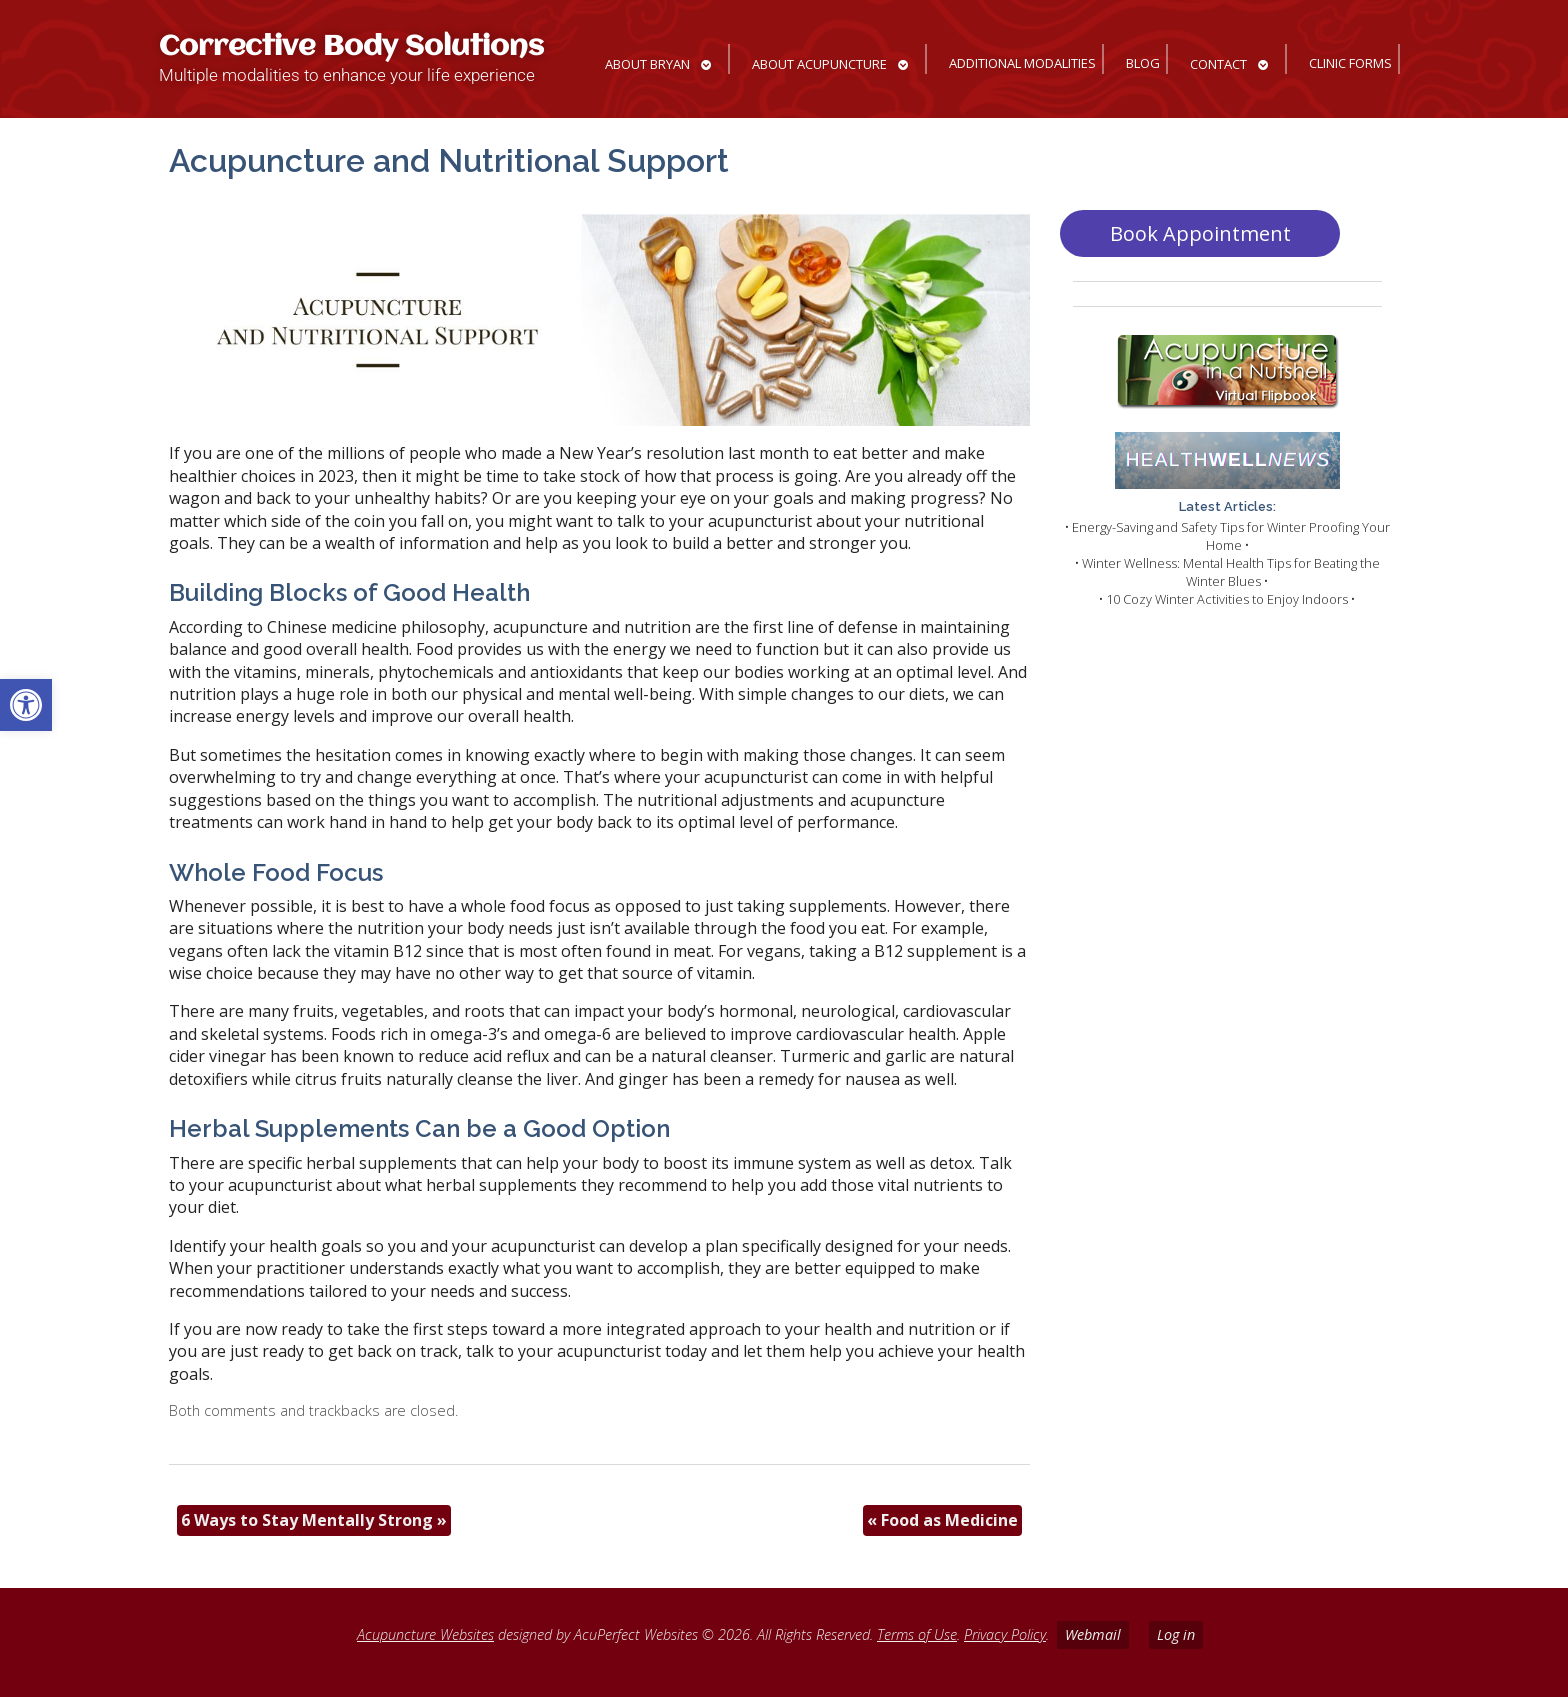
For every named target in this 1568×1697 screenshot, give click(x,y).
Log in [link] (1176, 1634)
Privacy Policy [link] (1005, 1634)
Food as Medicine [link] (942, 1520)
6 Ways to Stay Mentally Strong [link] (314, 1520)
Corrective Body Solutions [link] (351, 47)
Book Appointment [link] (1200, 233)
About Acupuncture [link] (819, 64)
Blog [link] (1143, 63)
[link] (26, 705)
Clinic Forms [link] (1350, 63)
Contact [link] (1218, 64)
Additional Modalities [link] (1022, 63)
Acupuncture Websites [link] (425, 1634)
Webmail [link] (1093, 1634)
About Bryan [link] (647, 64)
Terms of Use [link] (917, 1634)
